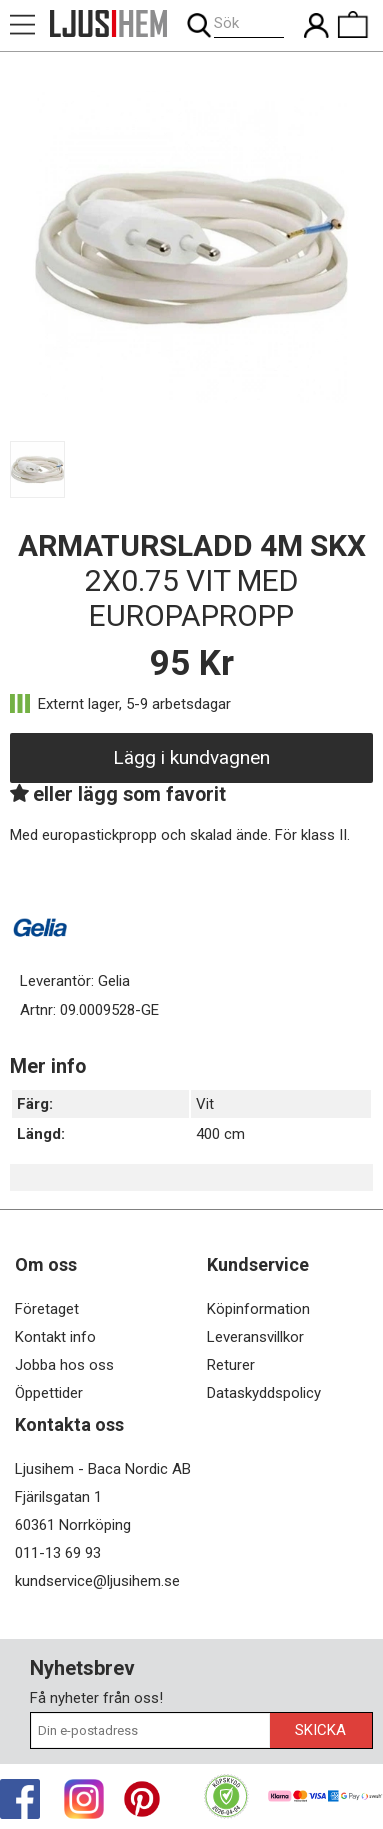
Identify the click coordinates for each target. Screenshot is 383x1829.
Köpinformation (258, 1309)
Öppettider (49, 1393)
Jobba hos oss (64, 1365)
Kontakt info (55, 1337)
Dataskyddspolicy (264, 1393)
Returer (231, 1365)
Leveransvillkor (255, 1337)
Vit (205, 1104)
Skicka (320, 1730)
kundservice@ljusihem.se (97, 1581)
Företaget (47, 1309)
